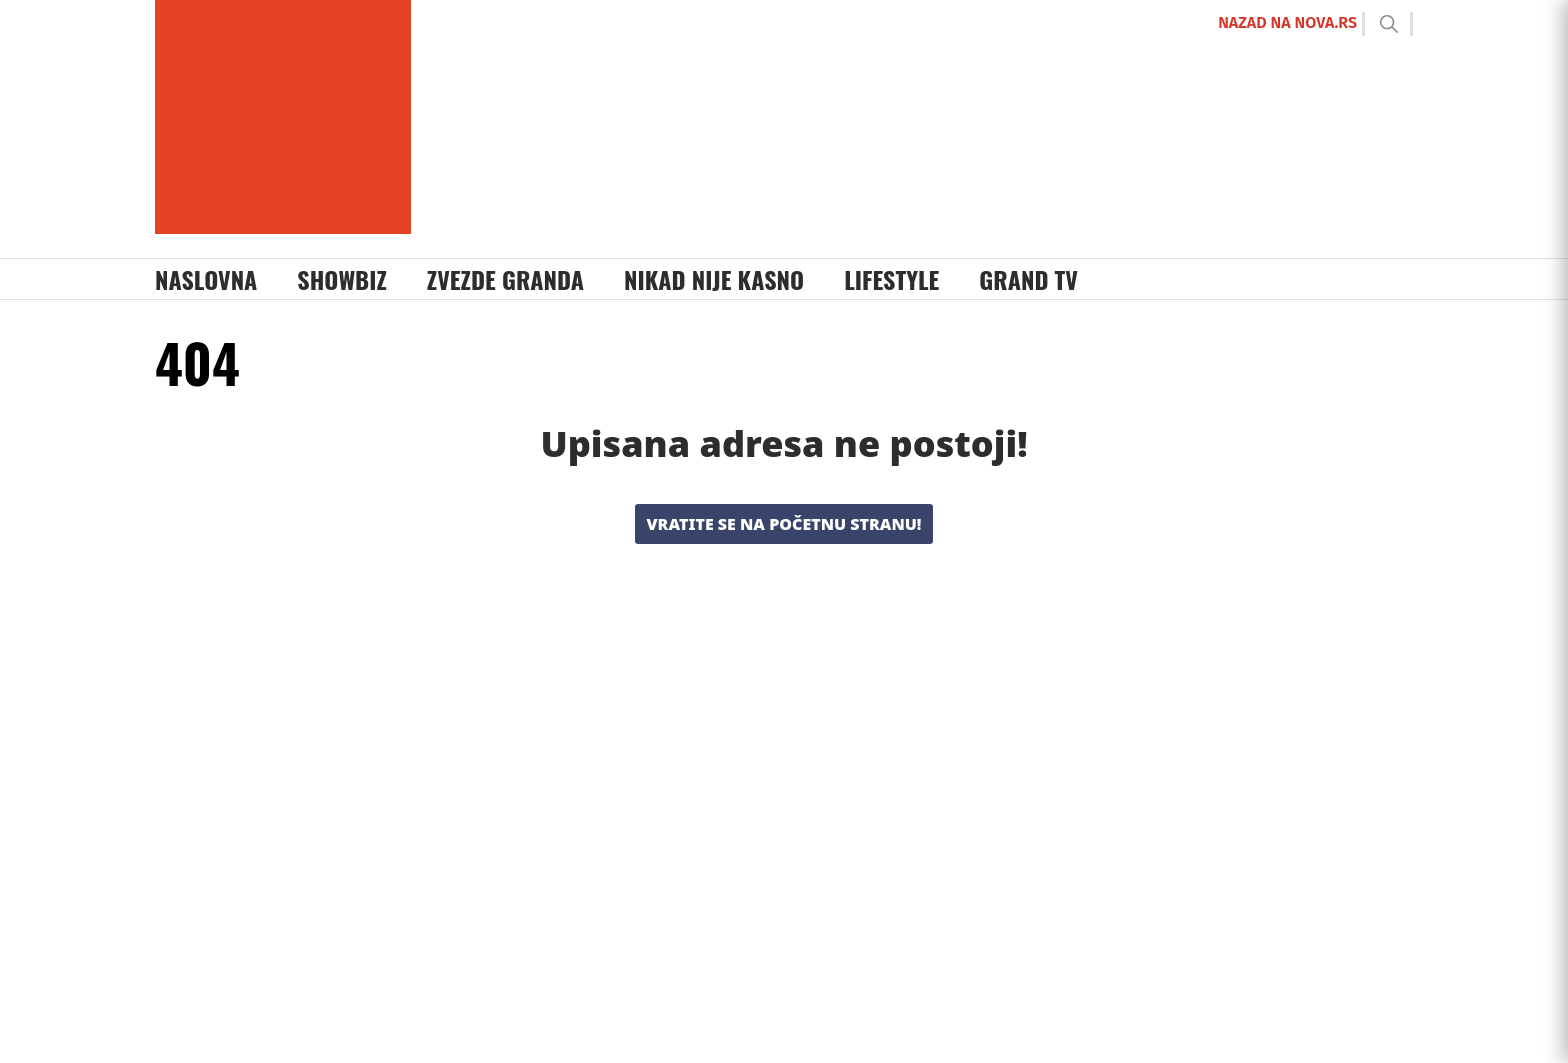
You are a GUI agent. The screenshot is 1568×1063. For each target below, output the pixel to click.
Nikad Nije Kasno (714, 279)
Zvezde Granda (505, 279)
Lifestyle (891, 279)
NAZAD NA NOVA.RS (1287, 22)
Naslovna (206, 279)
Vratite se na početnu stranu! (784, 524)
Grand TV (1028, 279)
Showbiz (342, 279)
